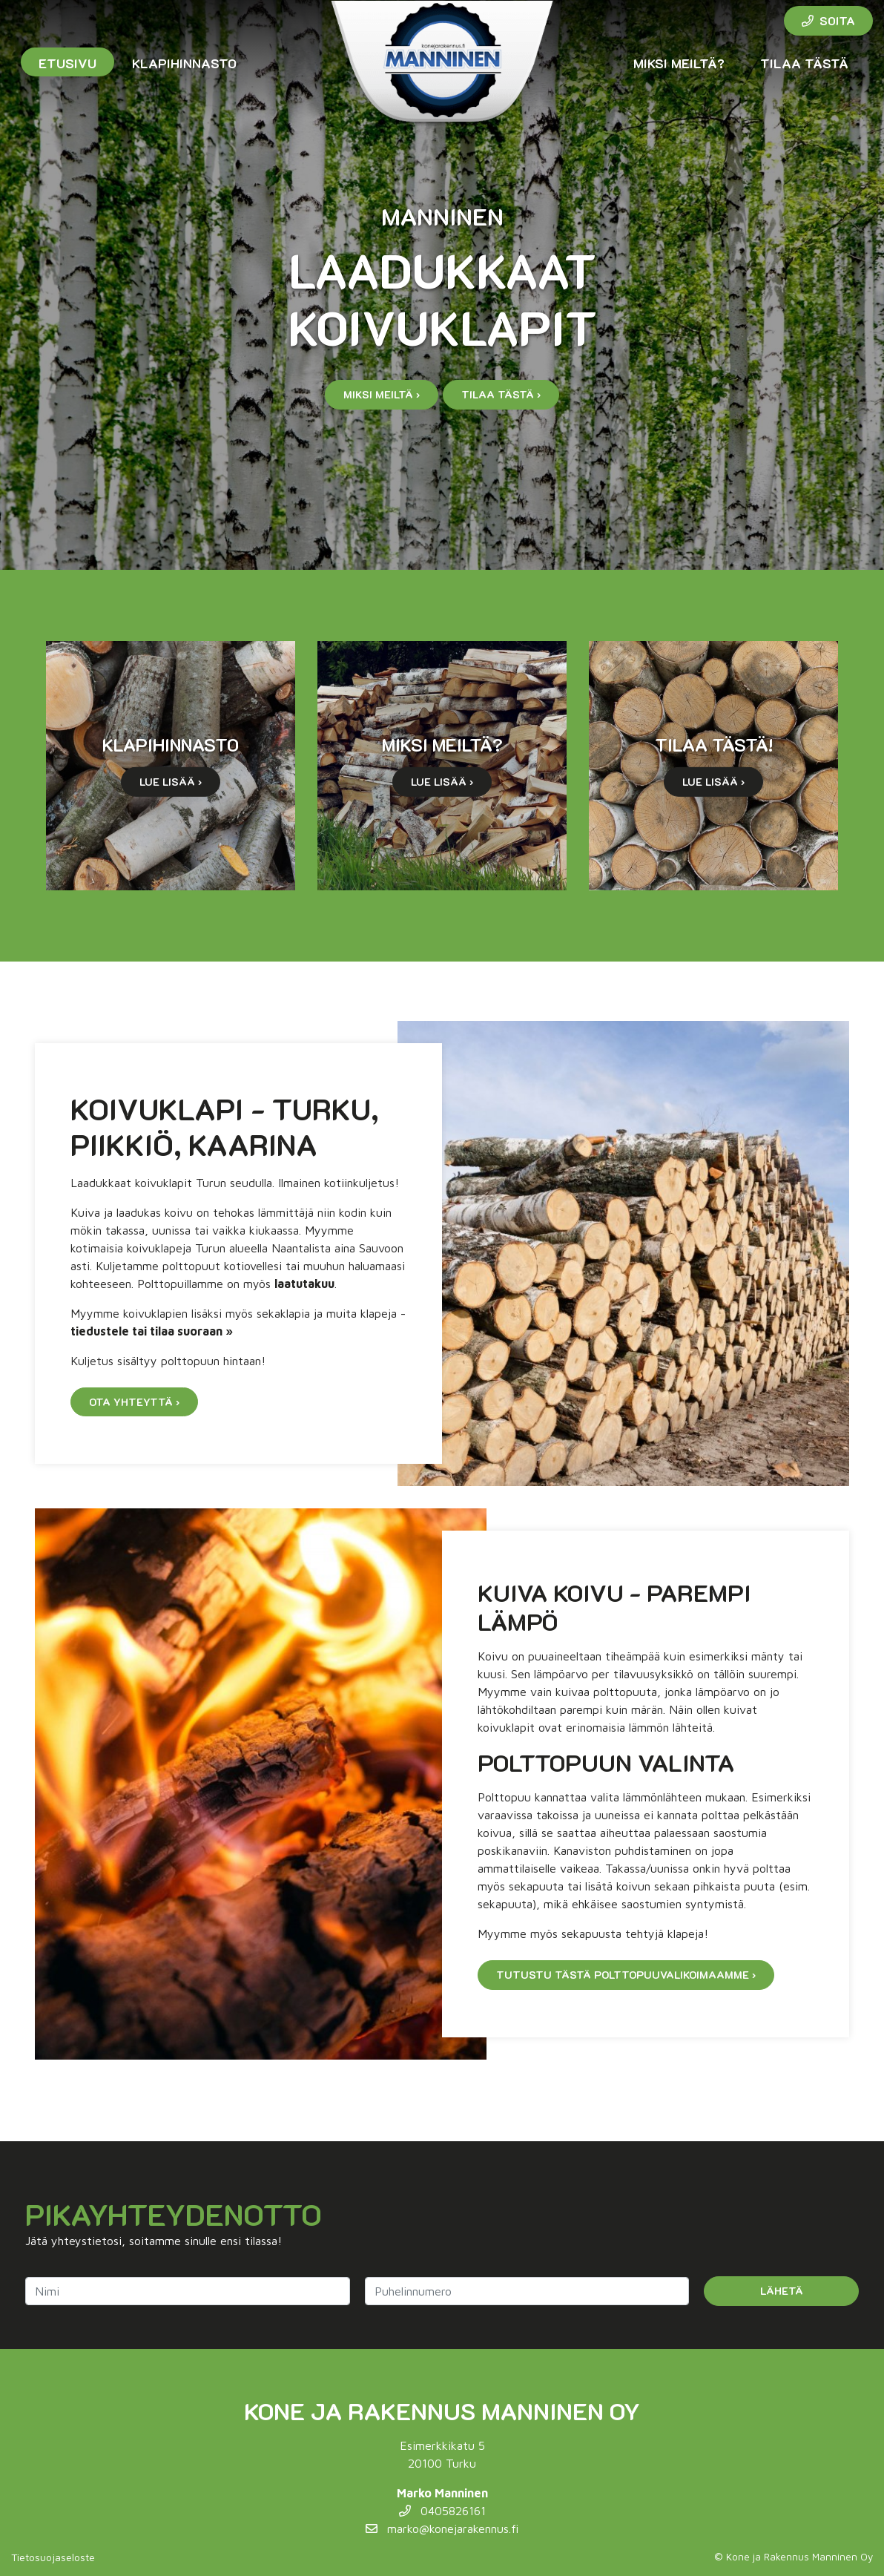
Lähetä (781, 2291)
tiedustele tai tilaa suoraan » (151, 1331)
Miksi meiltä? (679, 63)
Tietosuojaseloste (53, 2557)
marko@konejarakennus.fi (442, 2528)
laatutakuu (304, 1283)
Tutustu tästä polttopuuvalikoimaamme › (626, 1975)
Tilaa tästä (804, 63)
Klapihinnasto (184, 63)
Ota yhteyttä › (134, 1402)
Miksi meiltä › (381, 394)
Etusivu (67, 63)
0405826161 (442, 2510)
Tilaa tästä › (501, 394)
